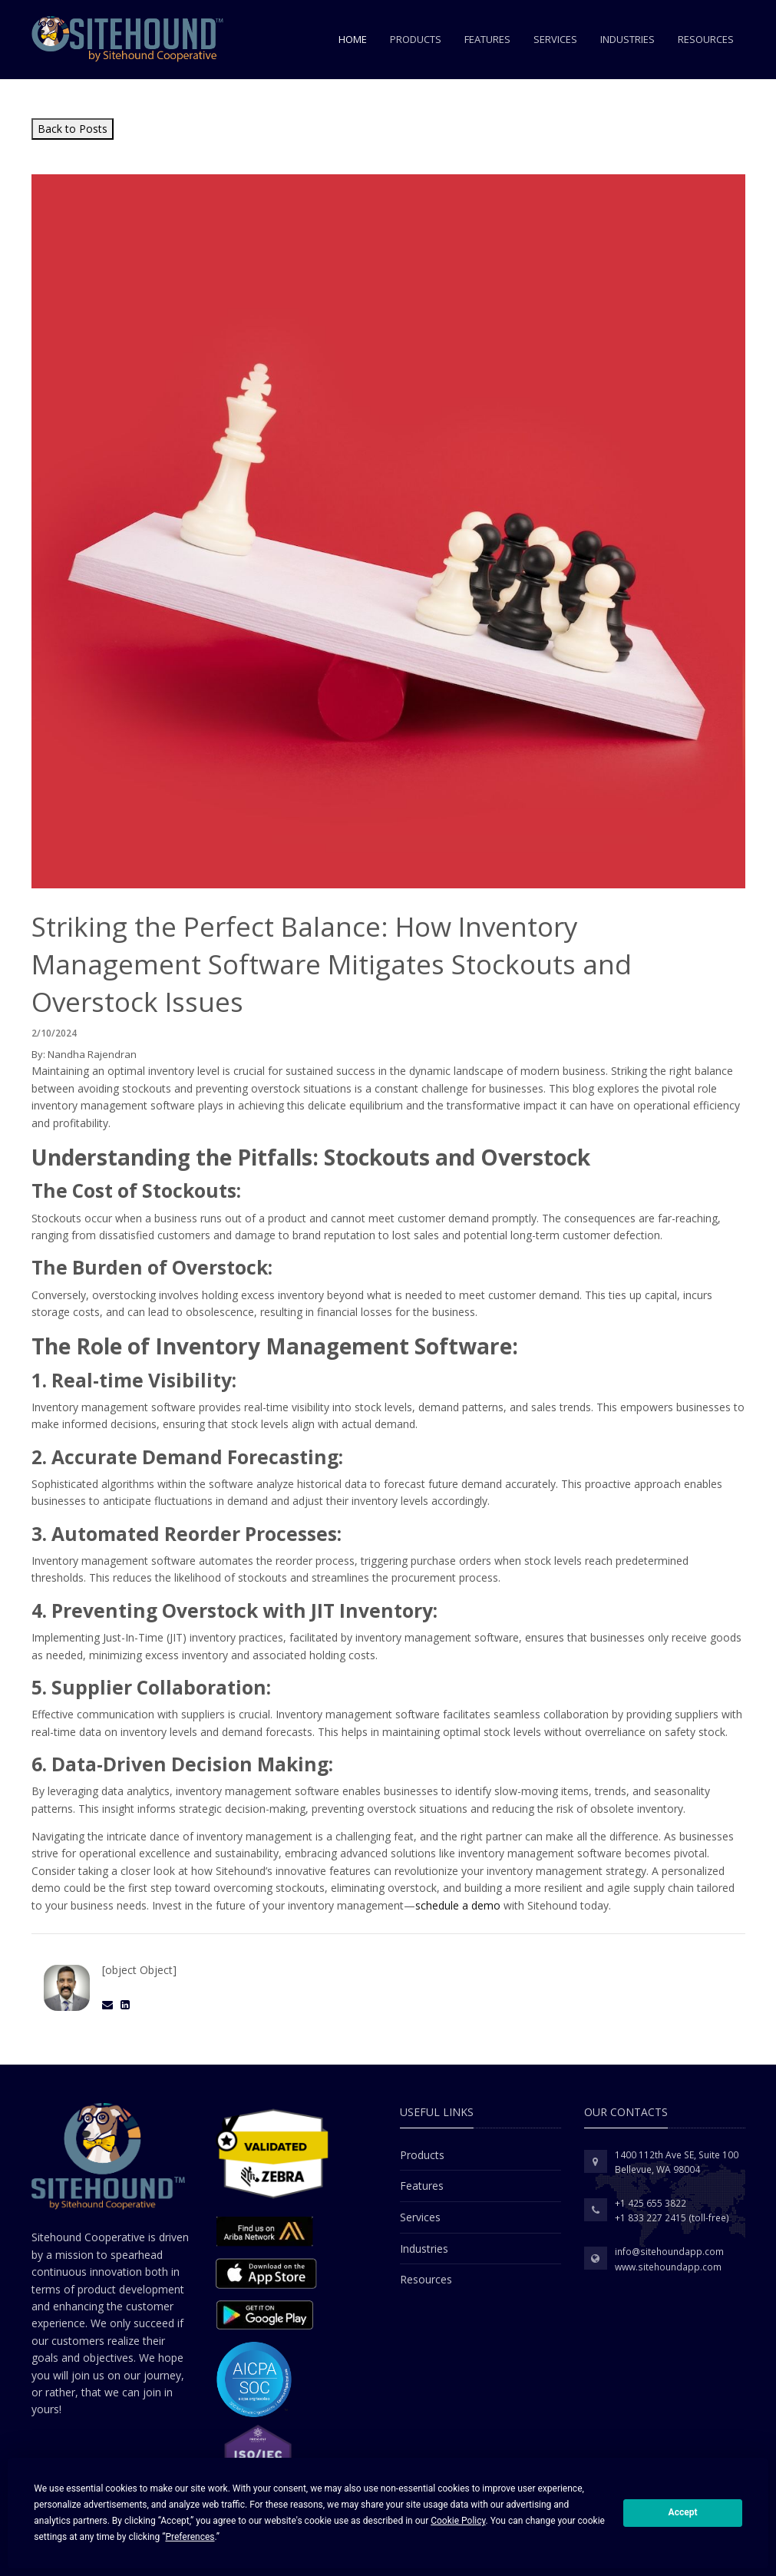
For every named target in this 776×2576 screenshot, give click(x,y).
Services (555, 39)
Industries (627, 39)
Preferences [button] (189, 2536)
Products (415, 39)
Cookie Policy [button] (458, 2520)
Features (487, 39)
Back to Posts (72, 128)
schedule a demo (457, 1905)
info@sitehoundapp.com (669, 2251)
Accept (683, 2512)
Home (352, 39)
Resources (706, 39)
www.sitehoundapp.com (668, 2266)
